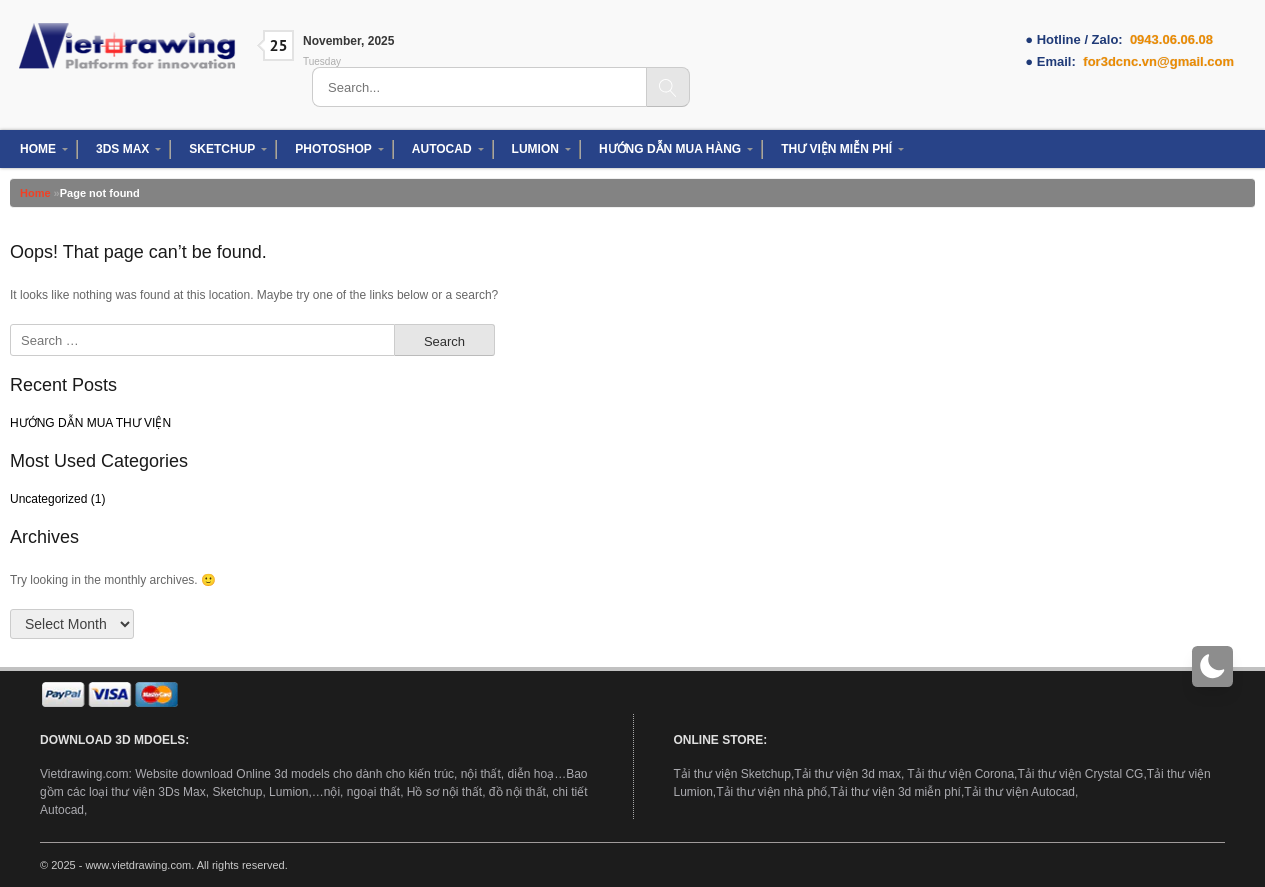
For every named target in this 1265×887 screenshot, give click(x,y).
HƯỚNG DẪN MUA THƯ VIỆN (90, 423)
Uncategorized (48, 499)
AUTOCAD (442, 149)
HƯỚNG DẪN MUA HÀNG (670, 149)
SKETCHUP (222, 149)
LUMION (535, 149)
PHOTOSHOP (333, 149)
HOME (38, 149)
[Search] (668, 87)
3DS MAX (122, 149)
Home (35, 193)
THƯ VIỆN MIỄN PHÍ (836, 149)
